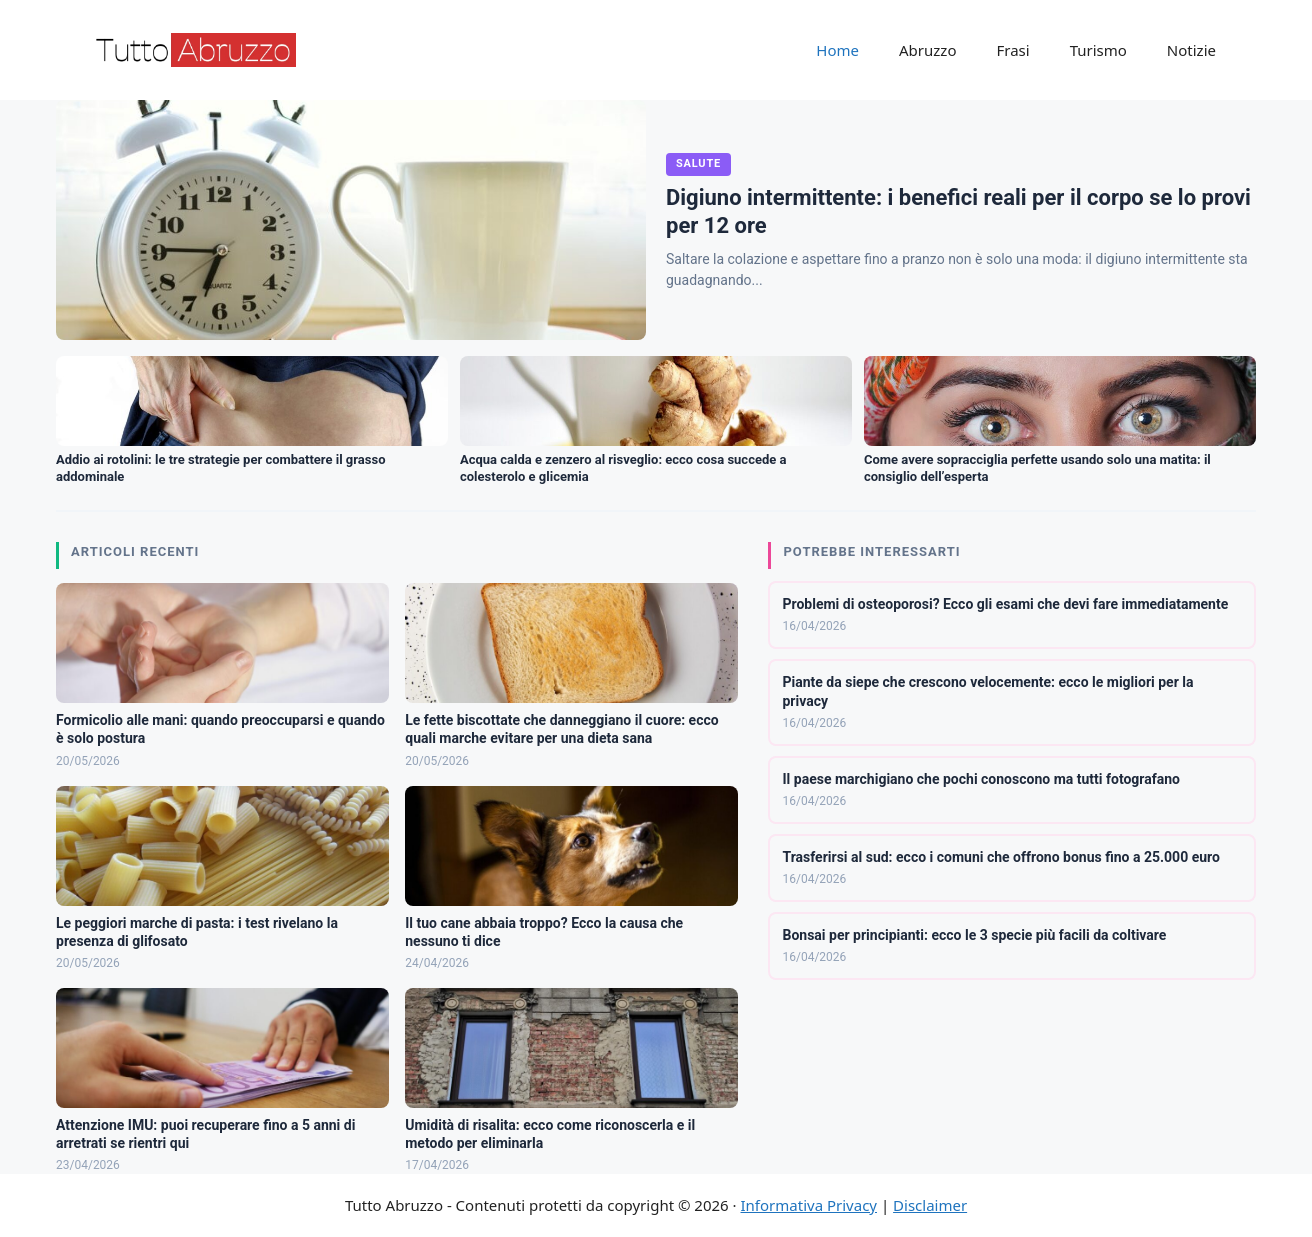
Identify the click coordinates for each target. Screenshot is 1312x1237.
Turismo (1098, 50)
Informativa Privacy (809, 1205)
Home (837, 50)
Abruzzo (927, 50)
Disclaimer (930, 1205)
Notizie (1191, 50)
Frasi (1012, 50)
